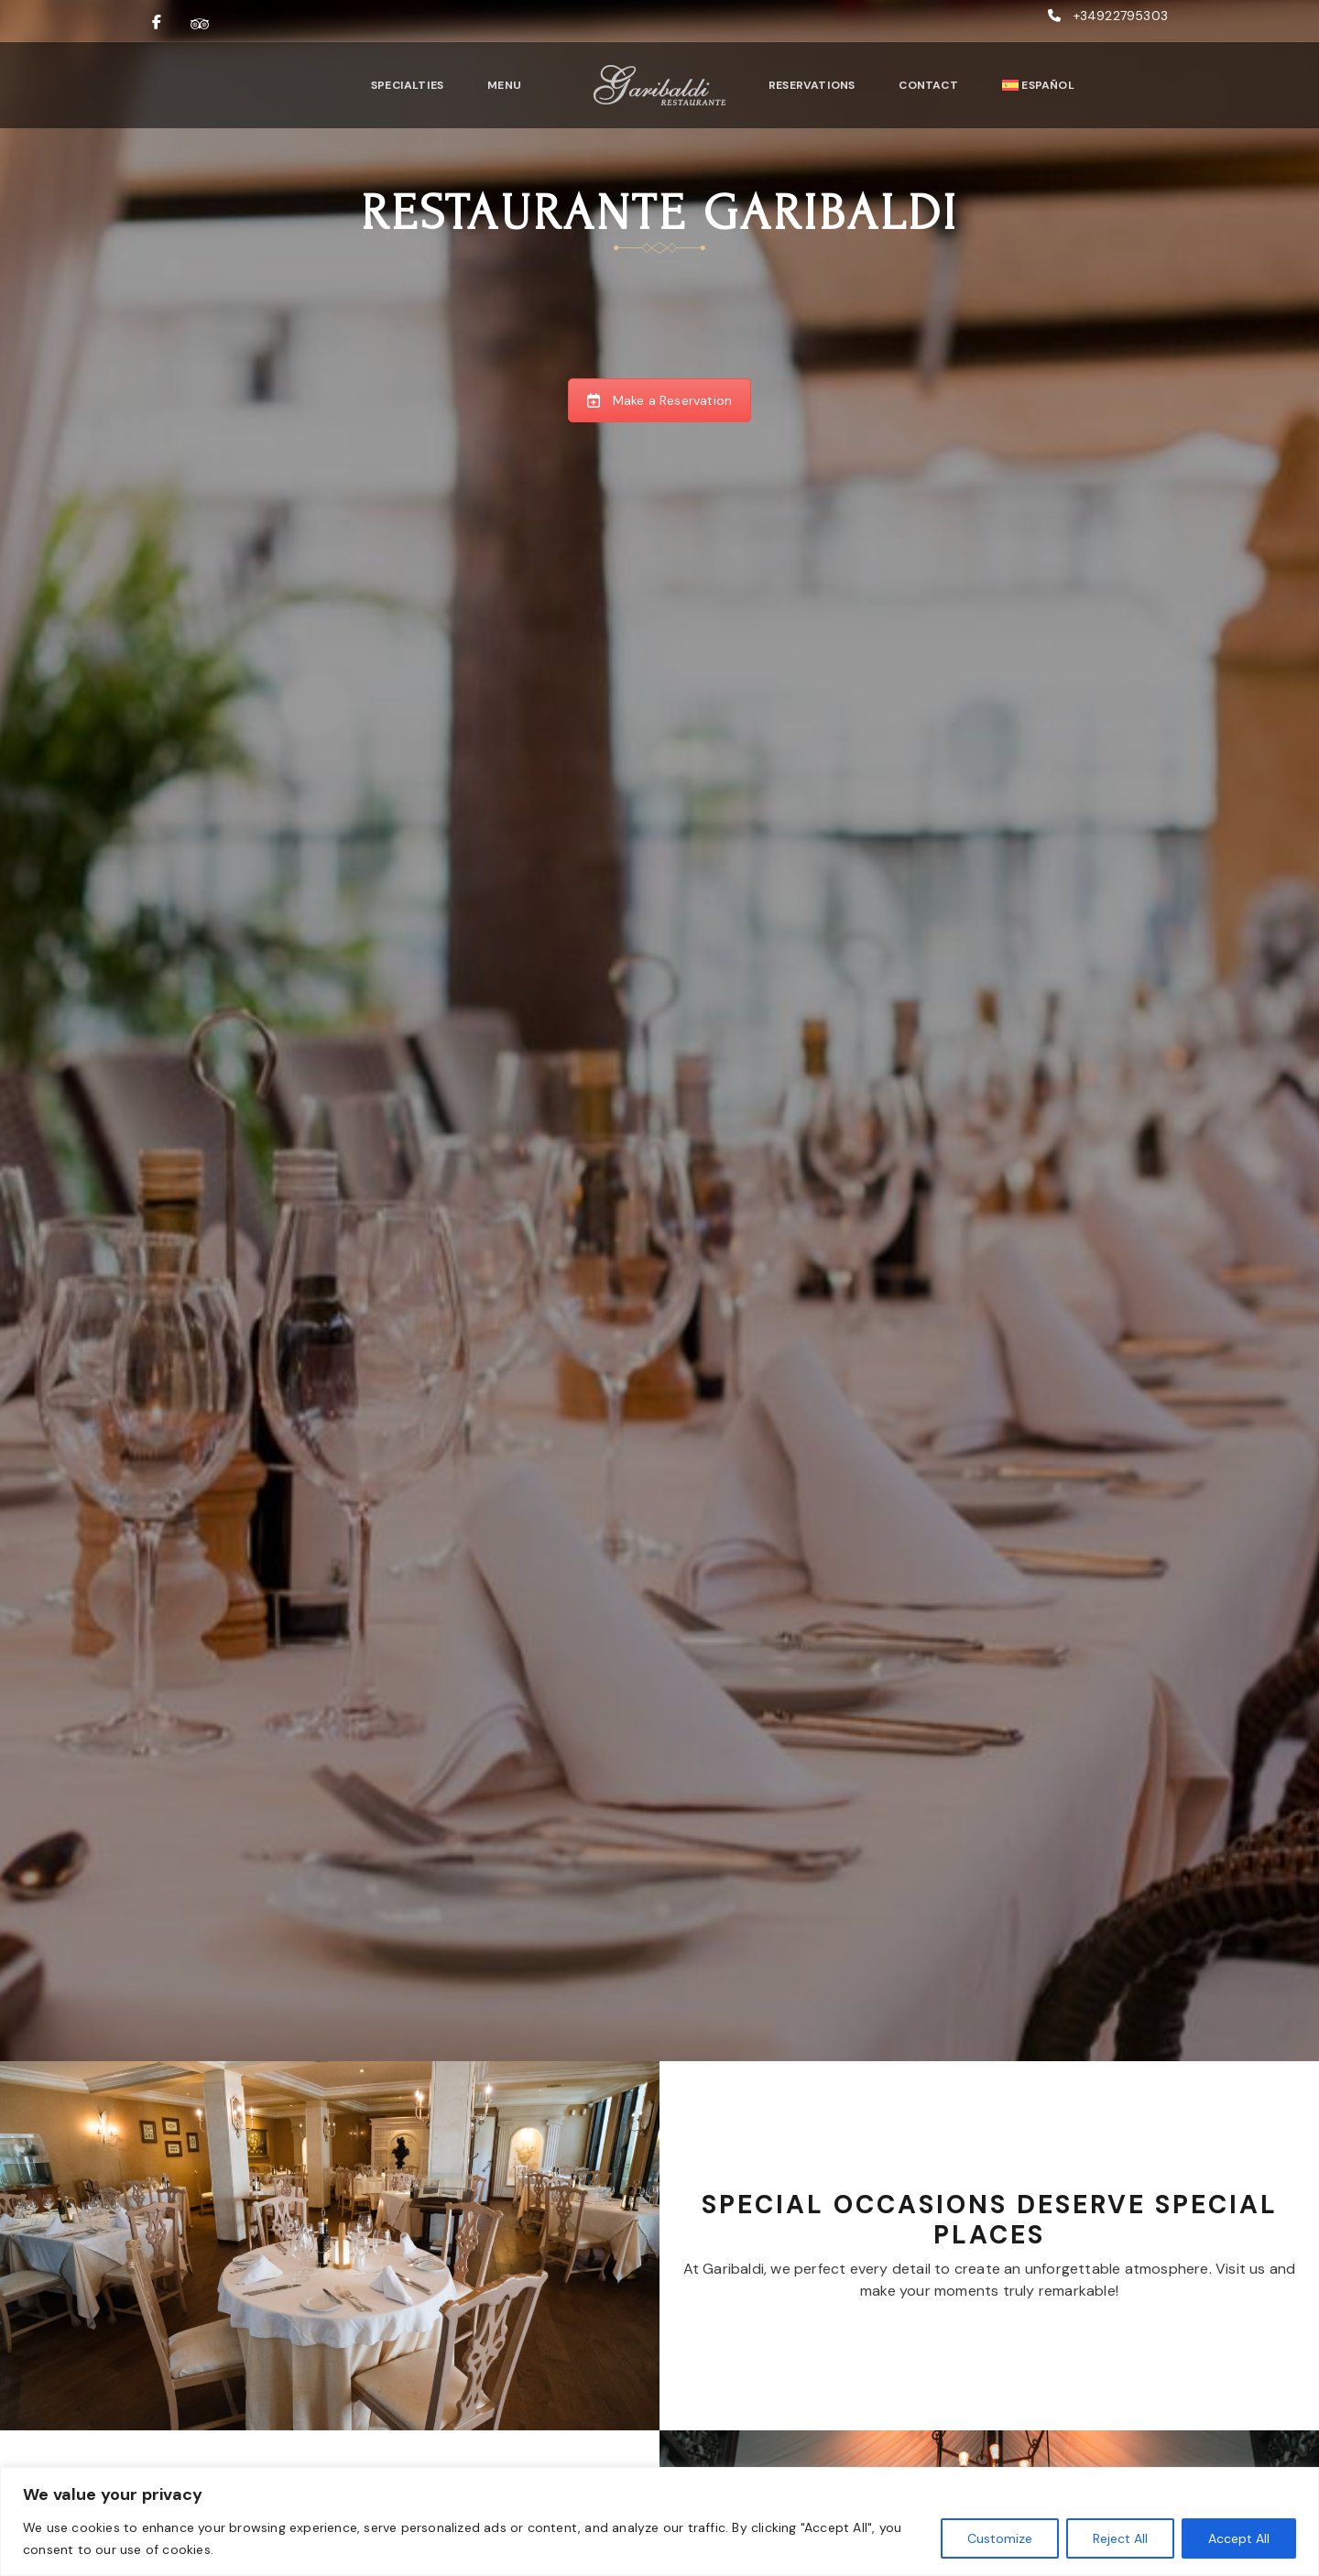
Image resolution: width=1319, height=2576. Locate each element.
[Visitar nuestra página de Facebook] (156, 23)
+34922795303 (1121, 15)
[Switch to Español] (1038, 85)
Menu (504, 85)
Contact (928, 85)
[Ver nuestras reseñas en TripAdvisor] (199, 23)
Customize (999, 2538)
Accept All (1239, 2538)
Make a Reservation (660, 400)
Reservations (812, 85)
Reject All (1120, 2538)
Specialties (407, 85)
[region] (659, 2521)
